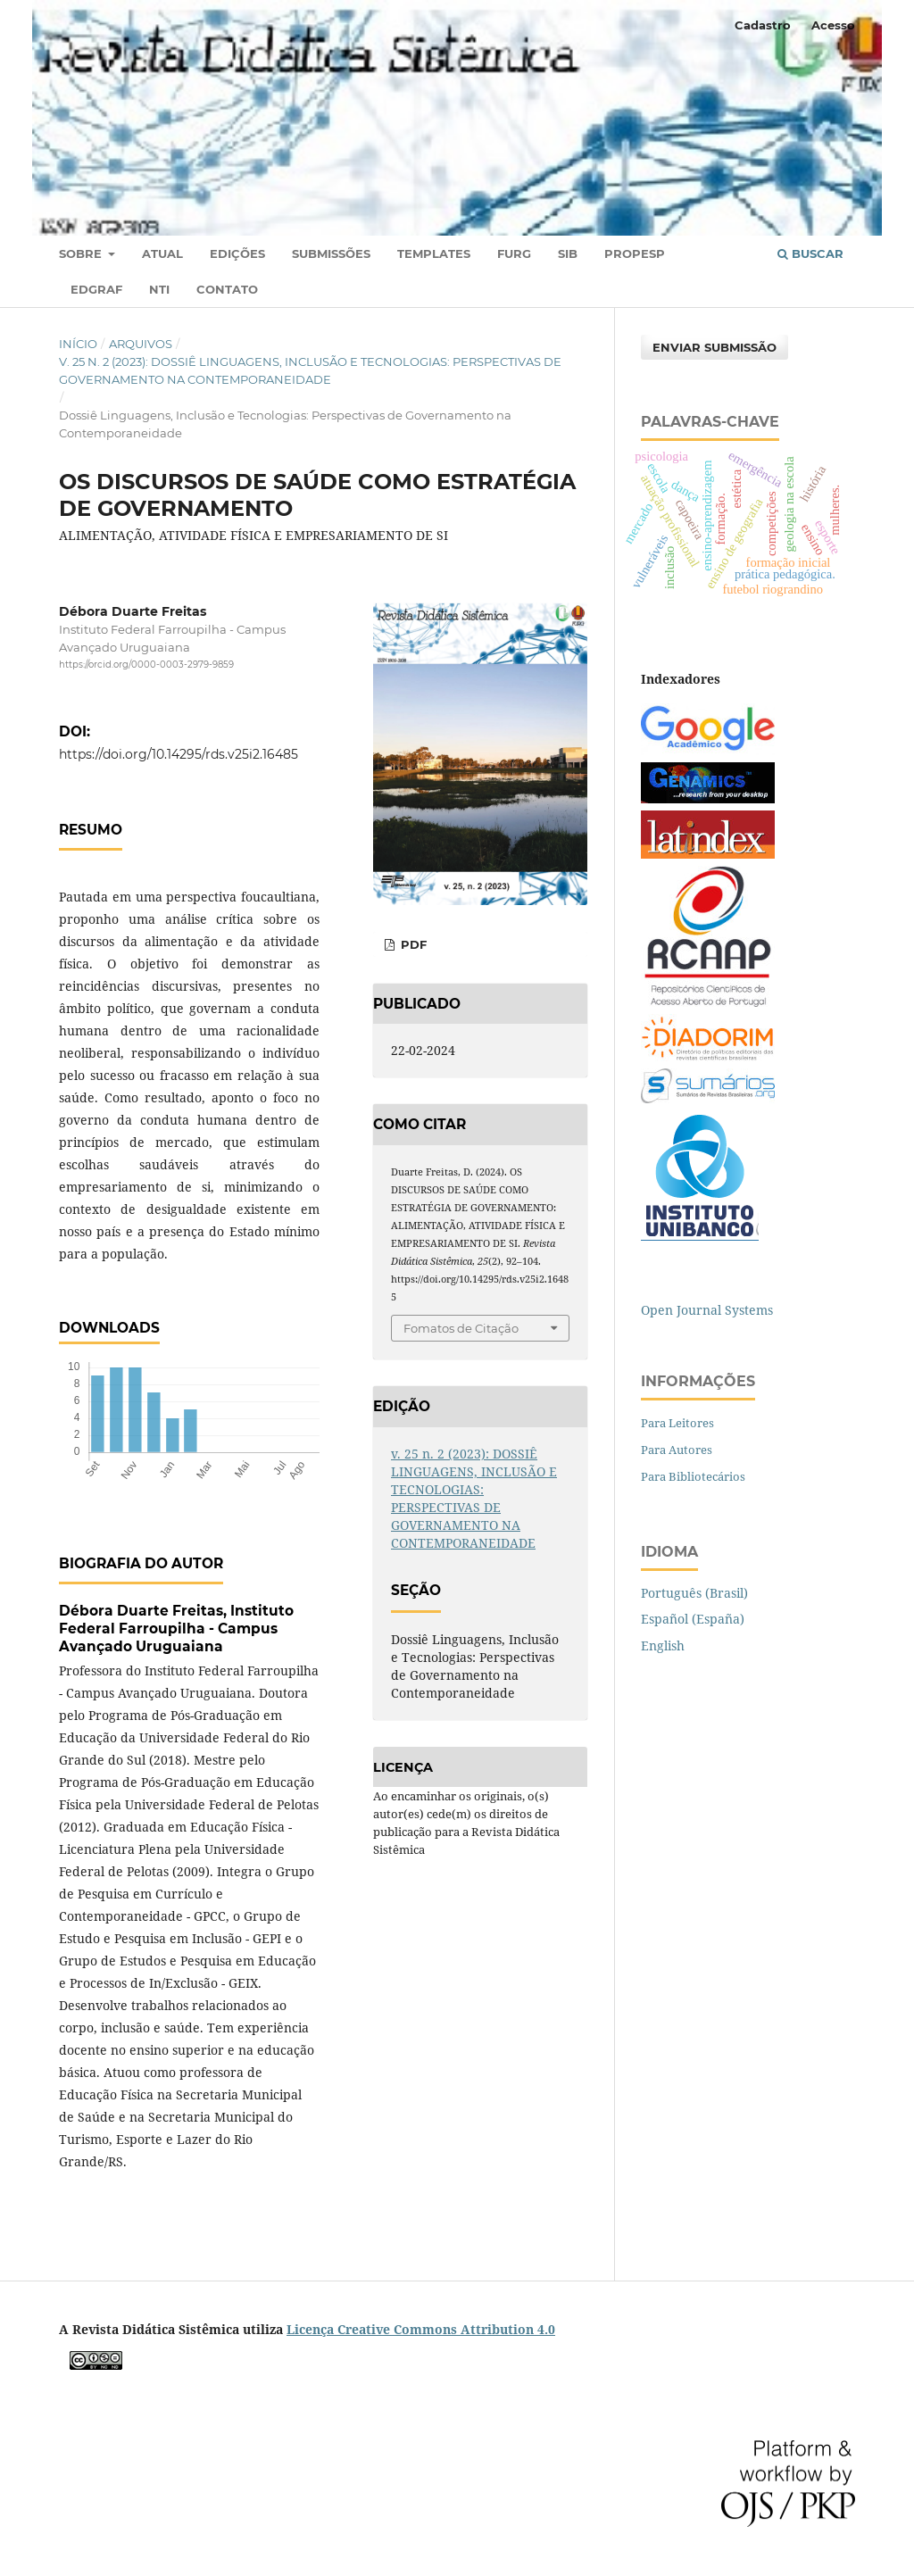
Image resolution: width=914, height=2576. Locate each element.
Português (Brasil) (694, 1592)
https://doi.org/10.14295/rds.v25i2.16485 (178, 754)
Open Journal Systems (707, 1309)
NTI (159, 289)
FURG (514, 253)
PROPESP (634, 253)
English (663, 1645)
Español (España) (692, 1618)
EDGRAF (96, 289)
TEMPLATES (433, 253)
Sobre (82, 253)
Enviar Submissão (714, 347)
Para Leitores (677, 1423)
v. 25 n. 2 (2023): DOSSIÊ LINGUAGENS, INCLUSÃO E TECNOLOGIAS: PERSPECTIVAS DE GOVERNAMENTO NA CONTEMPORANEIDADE (310, 370)
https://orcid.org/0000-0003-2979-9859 (146, 664)
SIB (567, 253)
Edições (237, 253)
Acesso (833, 25)
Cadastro (763, 25)
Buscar (810, 253)
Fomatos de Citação (461, 1328)
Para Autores (676, 1450)
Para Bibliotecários (693, 1476)
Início (78, 344)
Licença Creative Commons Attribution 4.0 (421, 2329)
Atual (162, 253)
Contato (227, 289)
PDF (412, 944)
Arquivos (140, 344)
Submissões (331, 253)
